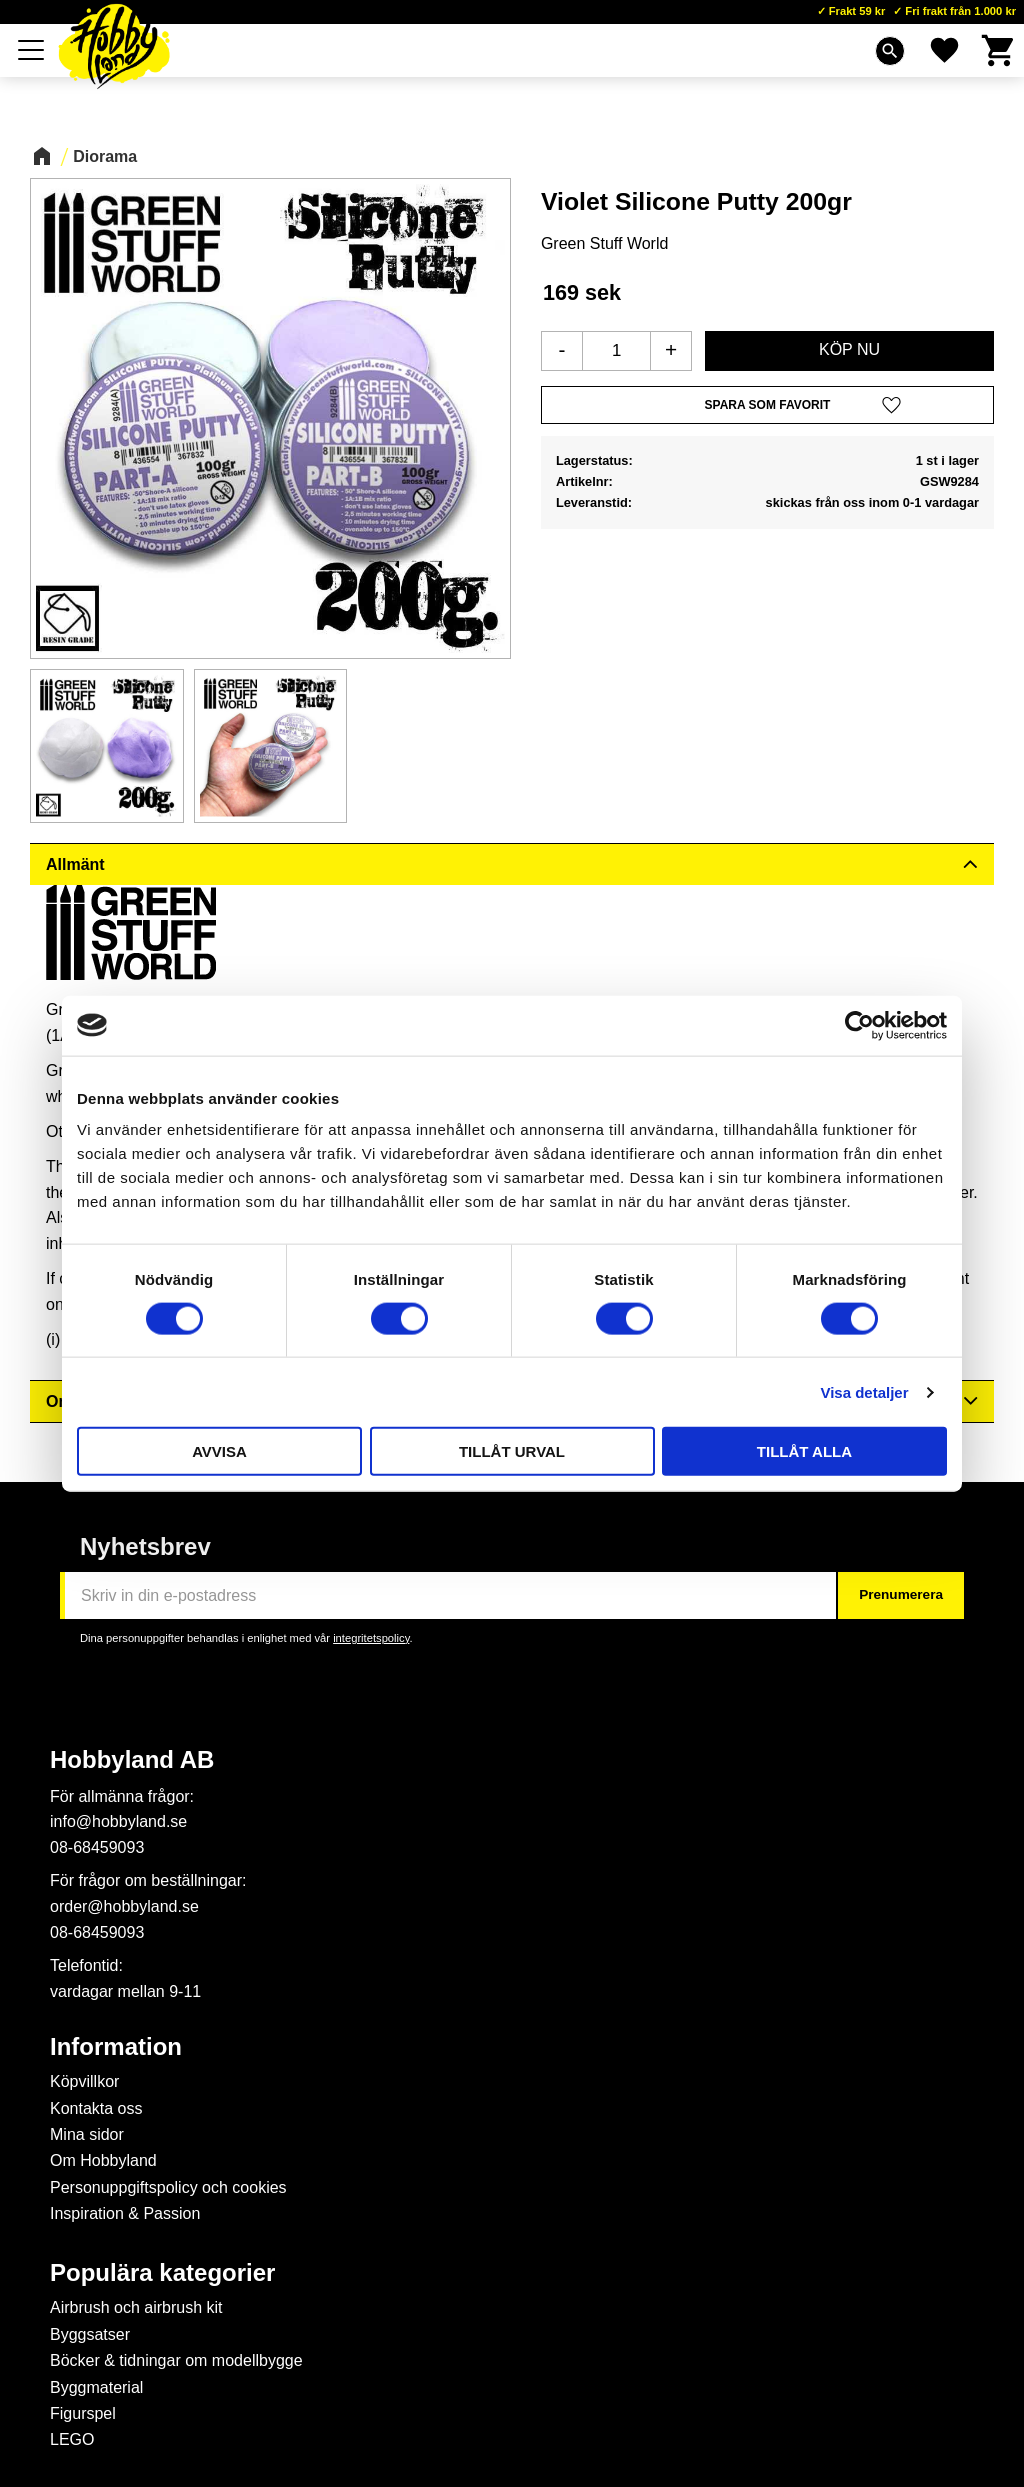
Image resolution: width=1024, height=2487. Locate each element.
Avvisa (219, 1451)
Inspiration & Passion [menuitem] (125, 2213)
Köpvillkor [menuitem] (84, 2081)
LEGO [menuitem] (72, 2439)
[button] (32, 50)
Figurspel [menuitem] (83, 2413)
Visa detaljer (864, 1391)
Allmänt (75, 864)
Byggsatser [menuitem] (90, 2334)
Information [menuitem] (116, 2047)
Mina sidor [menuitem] (87, 2134)
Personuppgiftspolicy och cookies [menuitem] (168, 2187)
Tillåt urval (512, 1451)
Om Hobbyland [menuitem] (103, 2160)
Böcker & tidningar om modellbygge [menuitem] (176, 2360)
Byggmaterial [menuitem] (96, 2387)
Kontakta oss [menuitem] (96, 2108)
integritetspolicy (371, 1638)
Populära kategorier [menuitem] (162, 2273)
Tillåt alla (804, 1451)
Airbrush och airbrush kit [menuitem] (136, 2307)
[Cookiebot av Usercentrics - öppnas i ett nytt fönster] (859, 1025)
